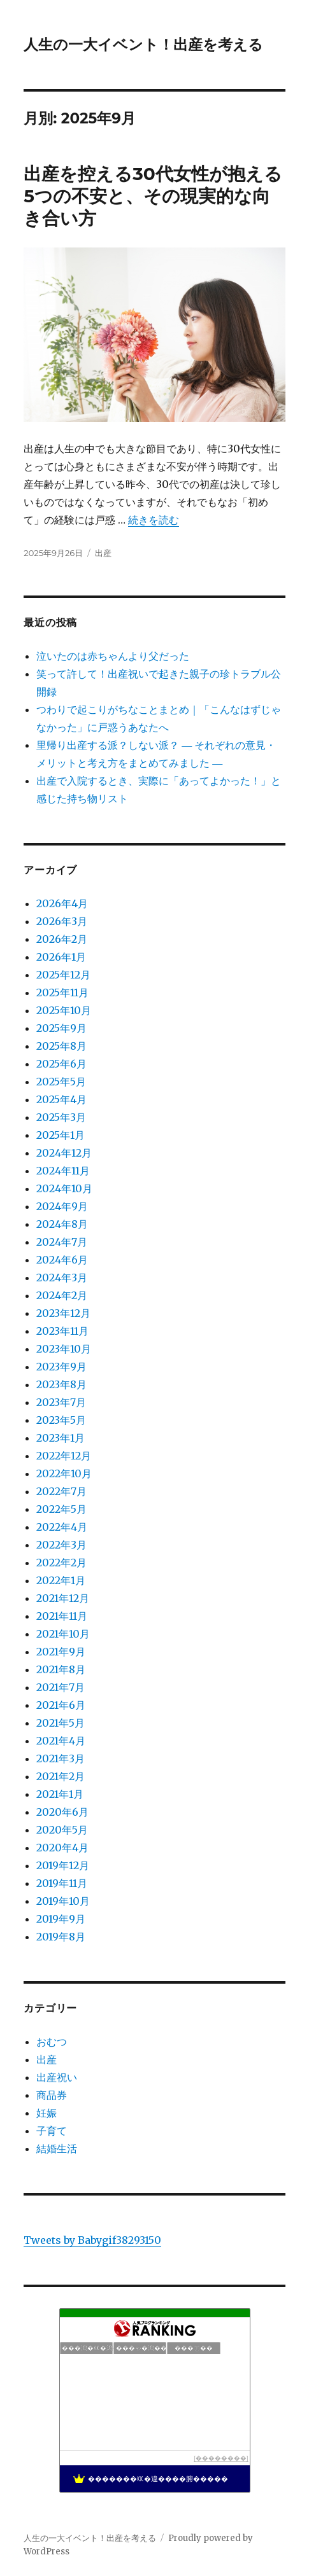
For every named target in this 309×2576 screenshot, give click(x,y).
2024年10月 (64, 1188)
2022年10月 (64, 1473)
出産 (103, 553)
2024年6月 (62, 1259)
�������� (221, 2457)
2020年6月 (62, 1812)
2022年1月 (60, 1580)
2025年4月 (61, 1099)
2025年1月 (60, 1135)
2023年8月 (61, 1384)
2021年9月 (60, 1651)
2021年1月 (59, 1794)
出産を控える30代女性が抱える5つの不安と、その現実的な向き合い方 (153, 196)
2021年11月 (61, 1616)
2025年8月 (61, 1046)
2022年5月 (61, 1509)
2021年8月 (60, 1669)
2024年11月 (63, 1170)
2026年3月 (61, 921)
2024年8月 (62, 1224)
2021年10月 (63, 1633)
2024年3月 (61, 1277)
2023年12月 (63, 1313)
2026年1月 (61, 956)
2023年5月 (61, 1420)
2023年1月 (60, 1437)
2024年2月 (61, 1295)
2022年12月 (63, 1455)
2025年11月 (62, 992)
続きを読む (153, 519)
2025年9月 (61, 1028)
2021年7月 (60, 1687)
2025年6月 (61, 1063)
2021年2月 (60, 1776)
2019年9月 (60, 1918)
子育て (51, 2130)
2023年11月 (62, 1331)
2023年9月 (61, 1366)
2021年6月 (60, 1705)
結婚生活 (56, 2148)
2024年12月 (64, 1152)
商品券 (51, 2095)
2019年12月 (62, 1865)
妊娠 (46, 2112)
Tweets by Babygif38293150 (92, 2240)
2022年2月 (61, 1562)
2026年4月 (62, 903)
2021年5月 (60, 1722)
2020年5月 (62, 1829)
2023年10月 (63, 1348)
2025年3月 (61, 1117)
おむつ (51, 2041)
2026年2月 (61, 939)
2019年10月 (63, 1901)
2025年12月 (63, 974)
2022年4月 (61, 1527)
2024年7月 (61, 1242)
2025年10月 (63, 1010)
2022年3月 (61, 1544)
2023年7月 (61, 1402)
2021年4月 (60, 1740)
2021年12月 (62, 1598)
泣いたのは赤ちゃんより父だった (112, 656)
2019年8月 (60, 1936)
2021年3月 (60, 1758)
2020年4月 (62, 1847)
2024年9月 (62, 1206)
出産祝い (56, 2077)
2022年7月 (61, 1491)
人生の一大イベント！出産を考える (143, 44)
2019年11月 (61, 1883)
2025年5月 (61, 1081)
